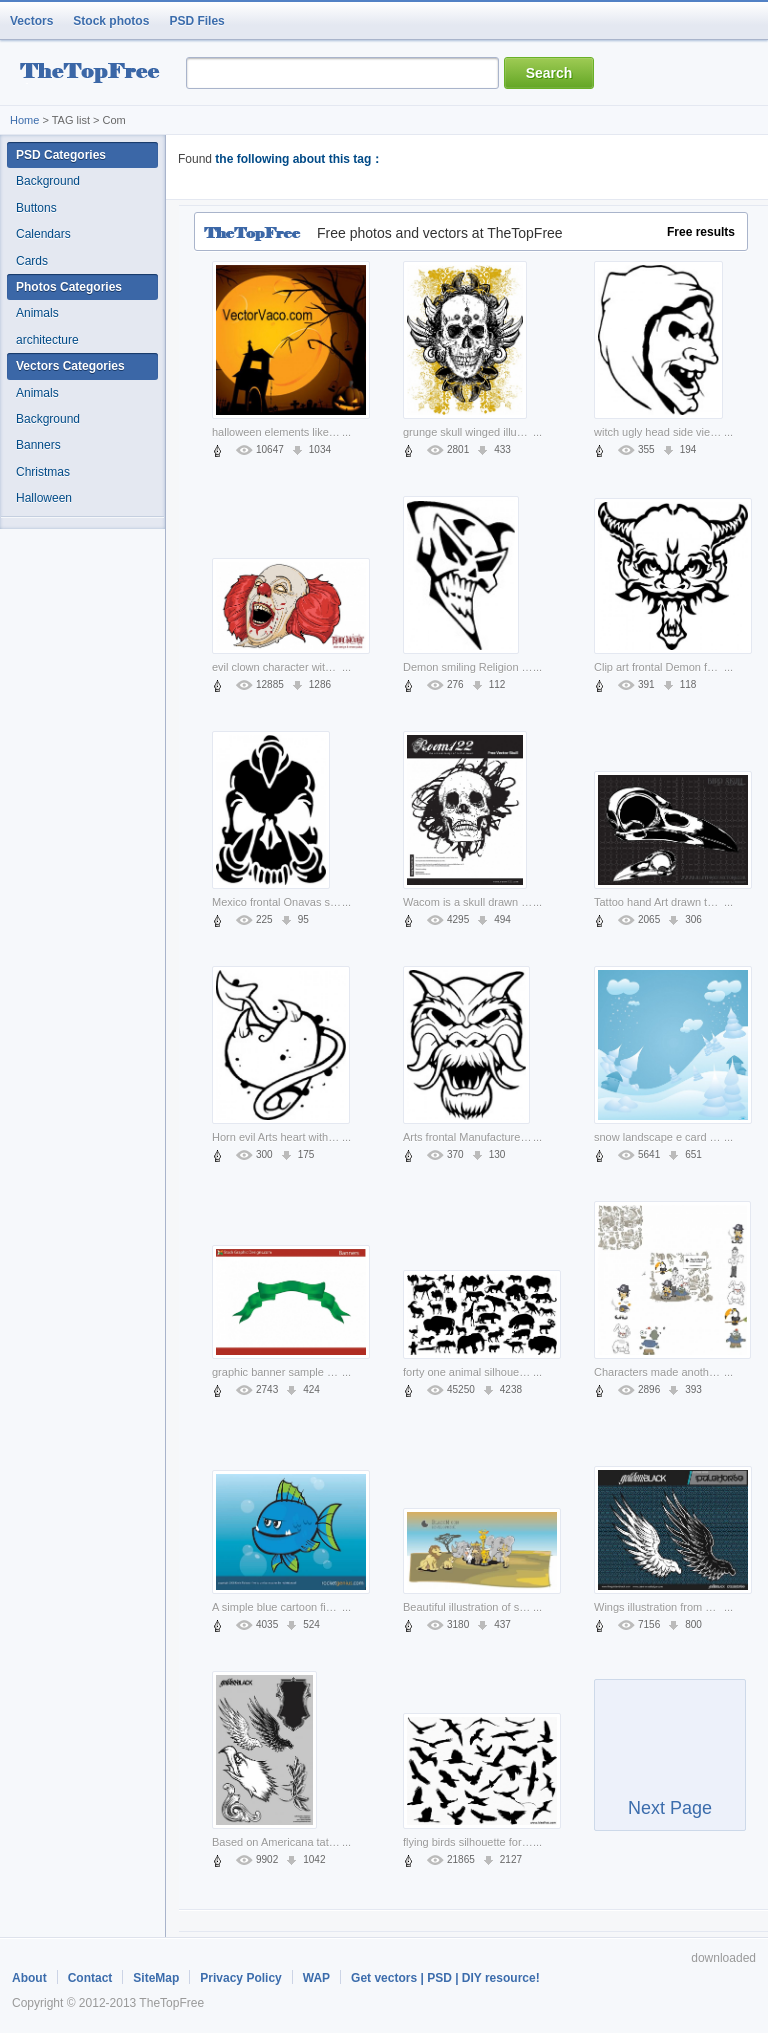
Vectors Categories (70, 366)
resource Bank (95, 73)
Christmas (43, 472)
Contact (90, 1978)
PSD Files (196, 21)
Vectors (31, 21)
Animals (37, 313)
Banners (38, 445)
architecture (47, 340)
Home (24, 120)
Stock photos (111, 21)
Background (48, 181)
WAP (316, 1978)
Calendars (43, 234)
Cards (32, 261)
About (29, 1978)
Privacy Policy (240, 1978)
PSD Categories (61, 155)
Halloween (44, 498)
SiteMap (156, 1978)
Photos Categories (69, 287)
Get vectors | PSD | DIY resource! (445, 1978)
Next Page (670, 1764)
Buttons (36, 208)
